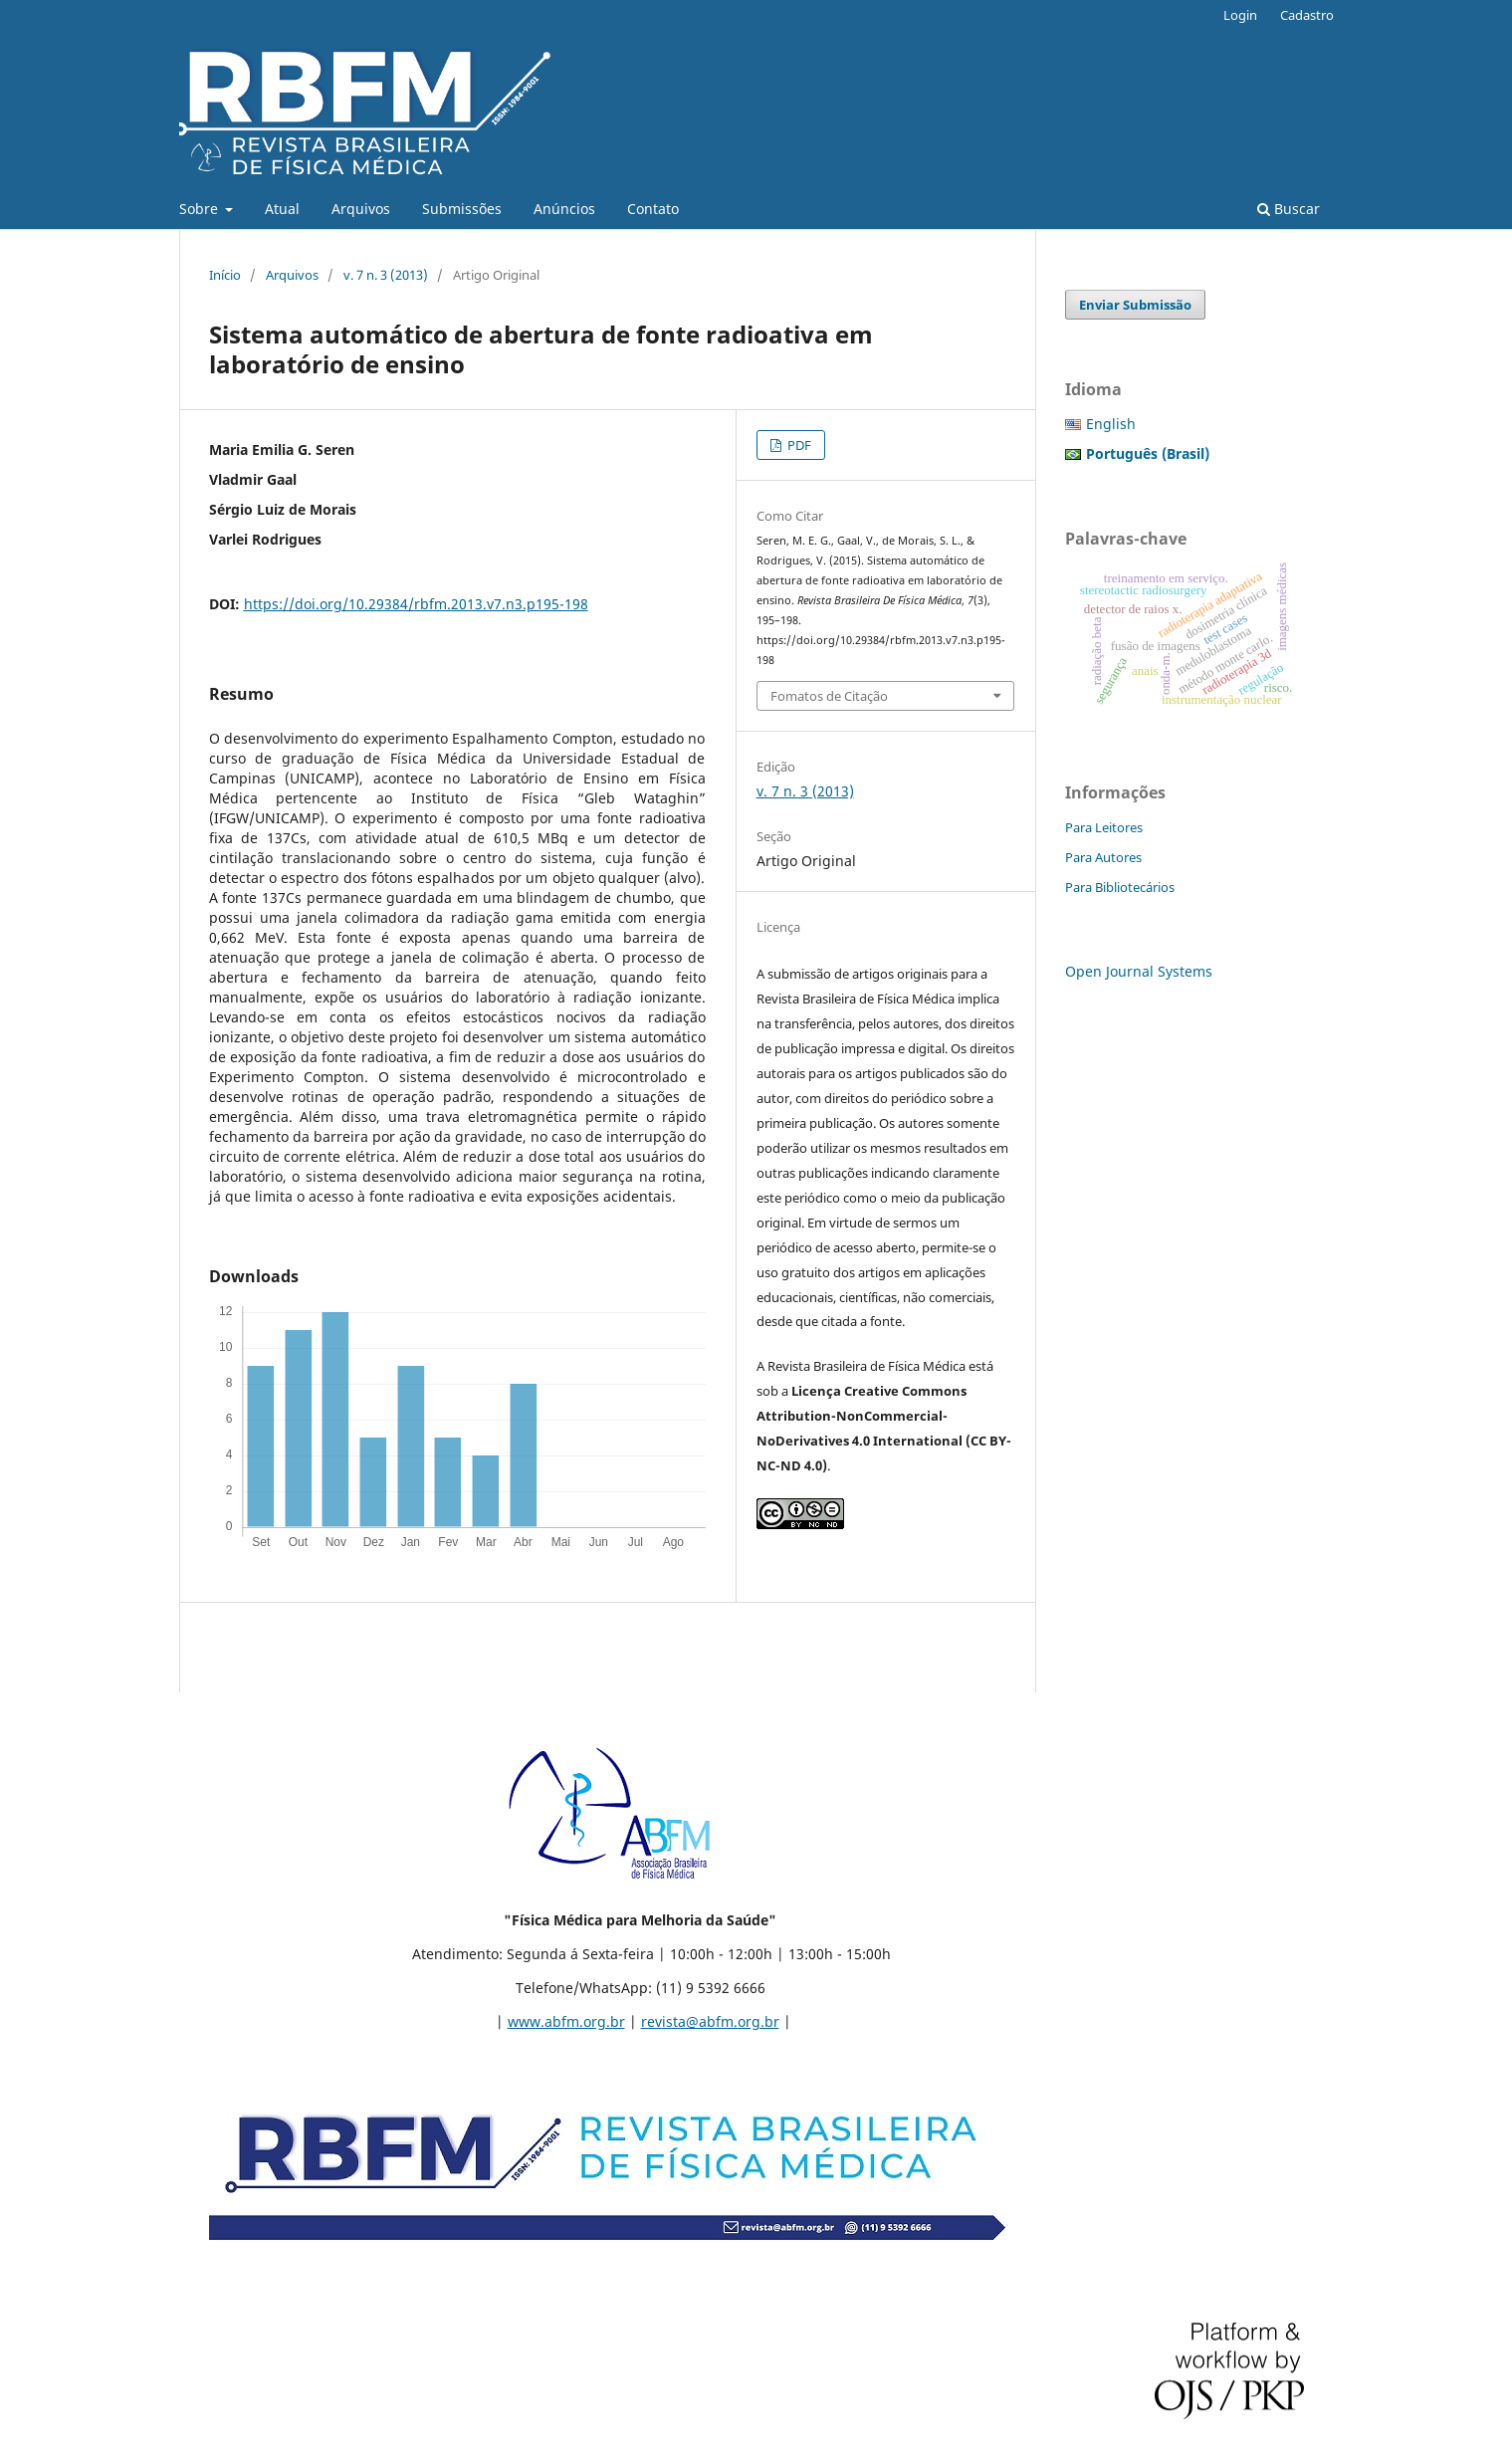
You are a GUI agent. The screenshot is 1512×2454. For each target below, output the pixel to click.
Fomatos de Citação (829, 696)
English (1111, 423)
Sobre (200, 208)
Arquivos (360, 208)
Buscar (1288, 208)
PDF (797, 445)
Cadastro (1307, 15)
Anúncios (564, 208)
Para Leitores (1104, 827)
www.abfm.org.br (566, 2021)
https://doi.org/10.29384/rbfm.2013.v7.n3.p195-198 (416, 603)
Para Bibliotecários (1120, 887)
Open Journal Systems (1138, 971)
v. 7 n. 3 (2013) (385, 275)
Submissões (462, 208)
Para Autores (1103, 857)
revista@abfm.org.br (710, 2021)
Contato (653, 208)
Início (225, 275)
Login (1240, 15)
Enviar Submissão (1135, 305)
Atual (282, 208)
